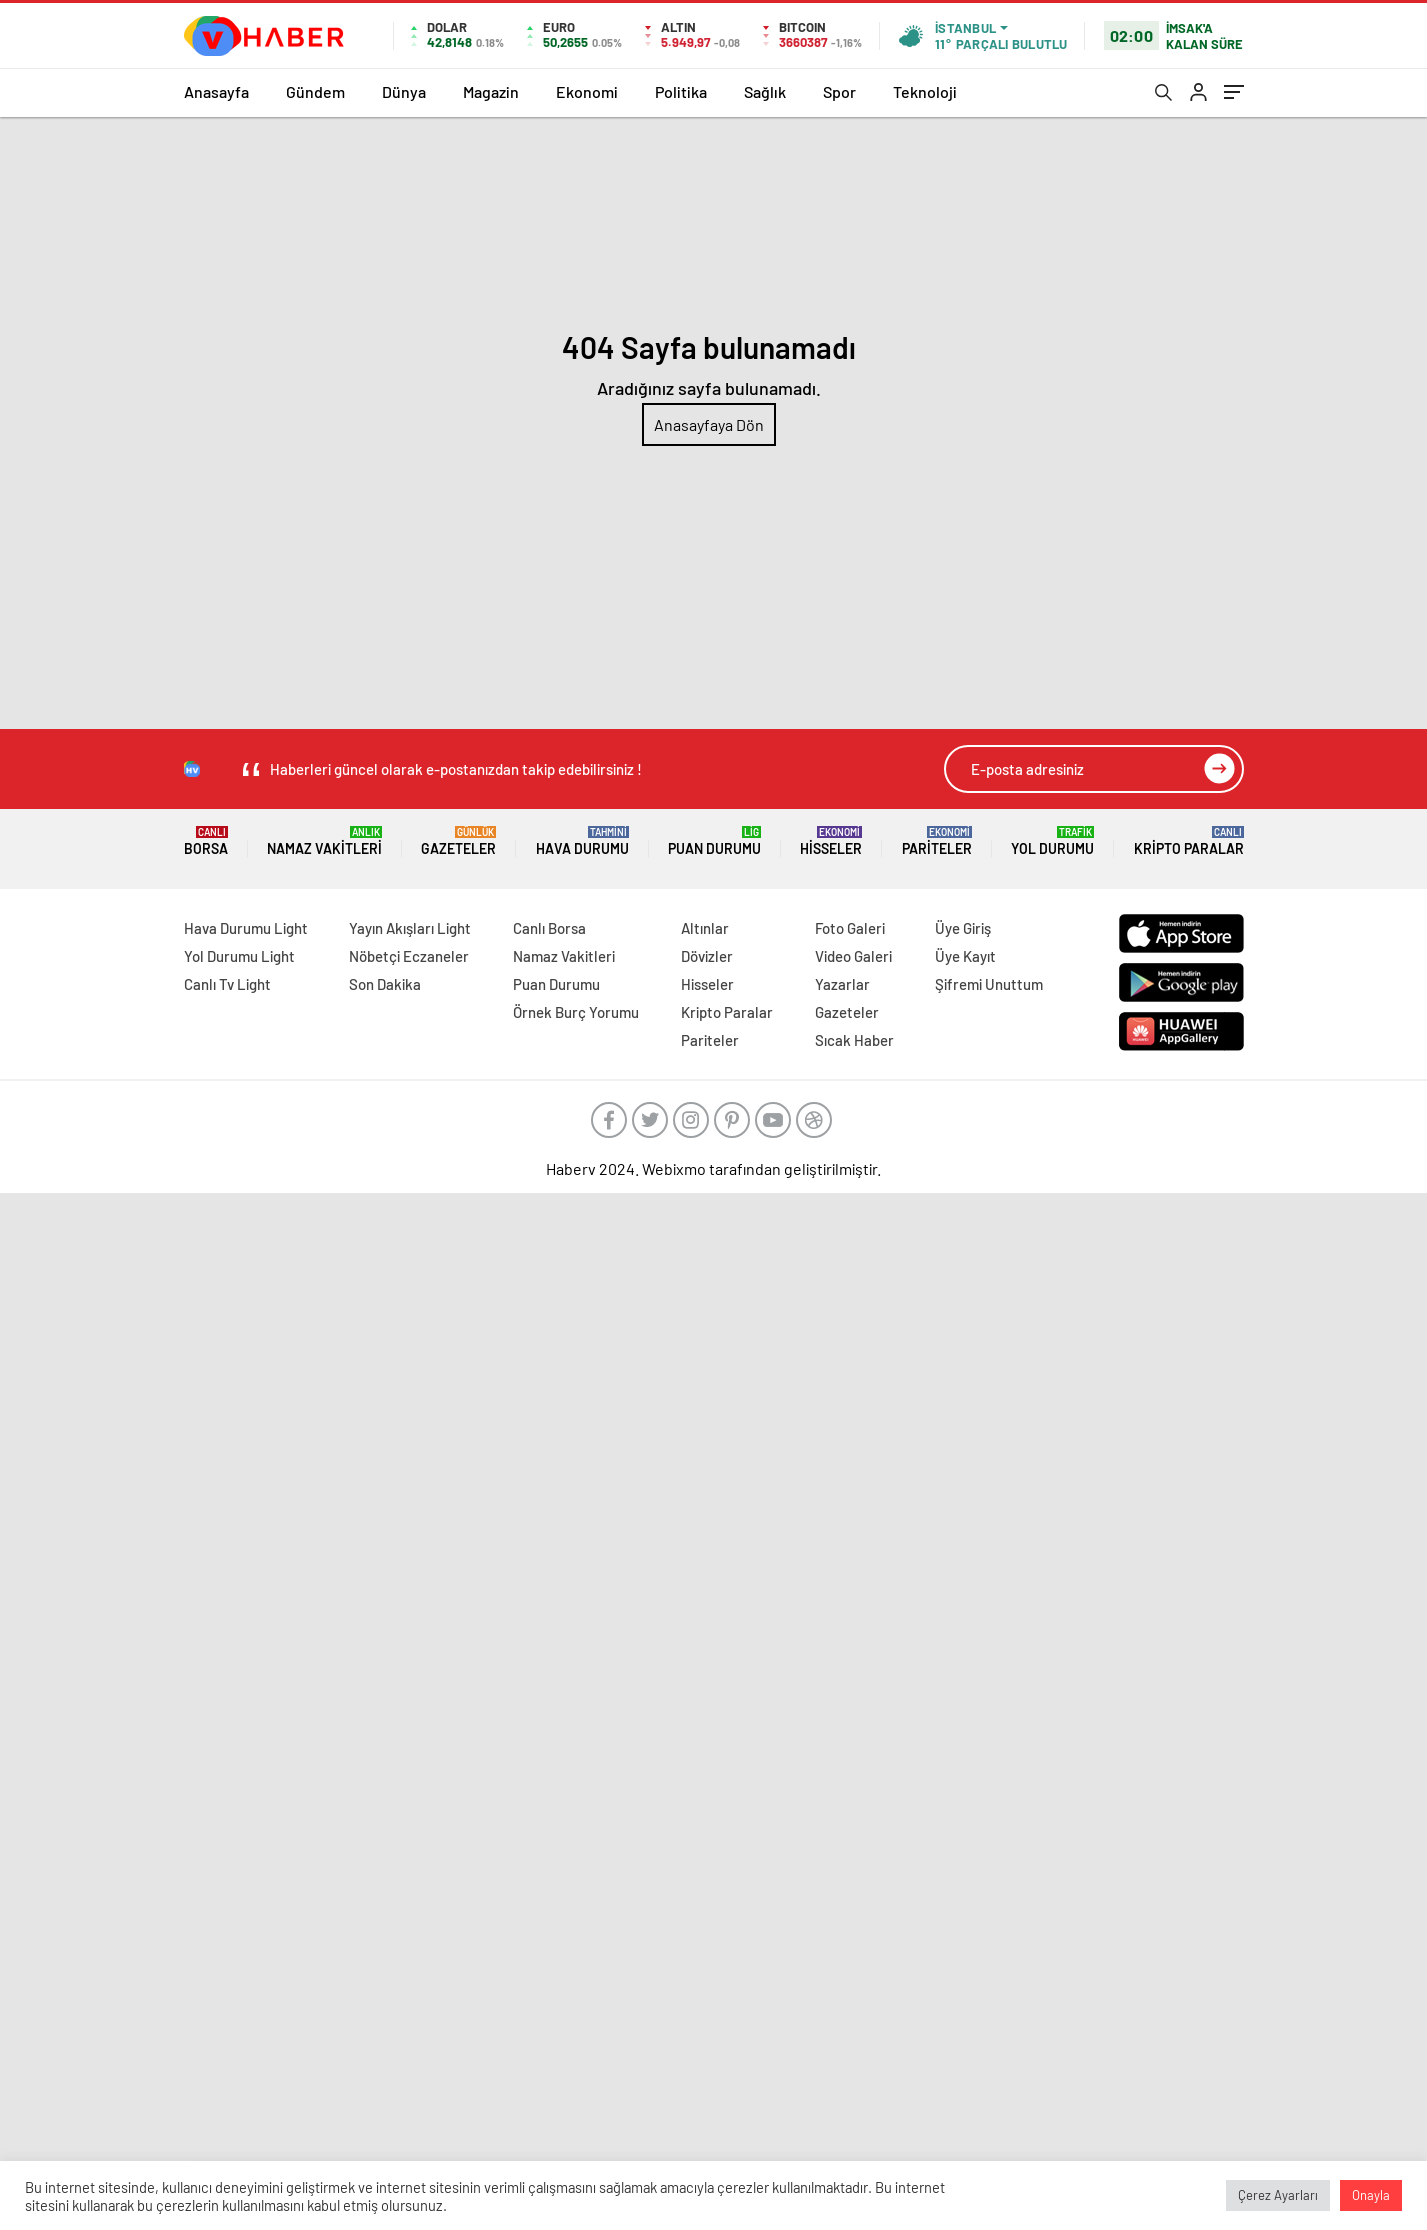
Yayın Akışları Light (410, 928)
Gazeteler (458, 841)
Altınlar (705, 928)
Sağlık (765, 91)
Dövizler (707, 956)
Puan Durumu (714, 841)
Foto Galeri (850, 928)
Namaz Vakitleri (324, 841)
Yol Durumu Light (239, 956)
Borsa (206, 841)
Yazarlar (842, 984)
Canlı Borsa (549, 928)
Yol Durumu (1052, 841)
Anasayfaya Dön (709, 424)
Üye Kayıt (965, 956)
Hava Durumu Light (246, 928)
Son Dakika (385, 984)
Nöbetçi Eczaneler (409, 956)
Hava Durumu (582, 841)
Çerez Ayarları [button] (1278, 2195)
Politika (681, 91)
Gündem (315, 91)
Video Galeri (853, 956)
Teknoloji (925, 91)
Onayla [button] (1371, 2195)
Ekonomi (587, 91)
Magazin (491, 91)
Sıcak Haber (854, 1040)
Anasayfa (216, 91)
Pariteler (937, 841)
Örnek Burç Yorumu (576, 1012)
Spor (839, 91)
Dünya (404, 91)
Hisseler (831, 841)
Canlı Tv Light (227, 984)
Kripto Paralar (1189, 841)
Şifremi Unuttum (989, 984)
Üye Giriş (963, 928)
